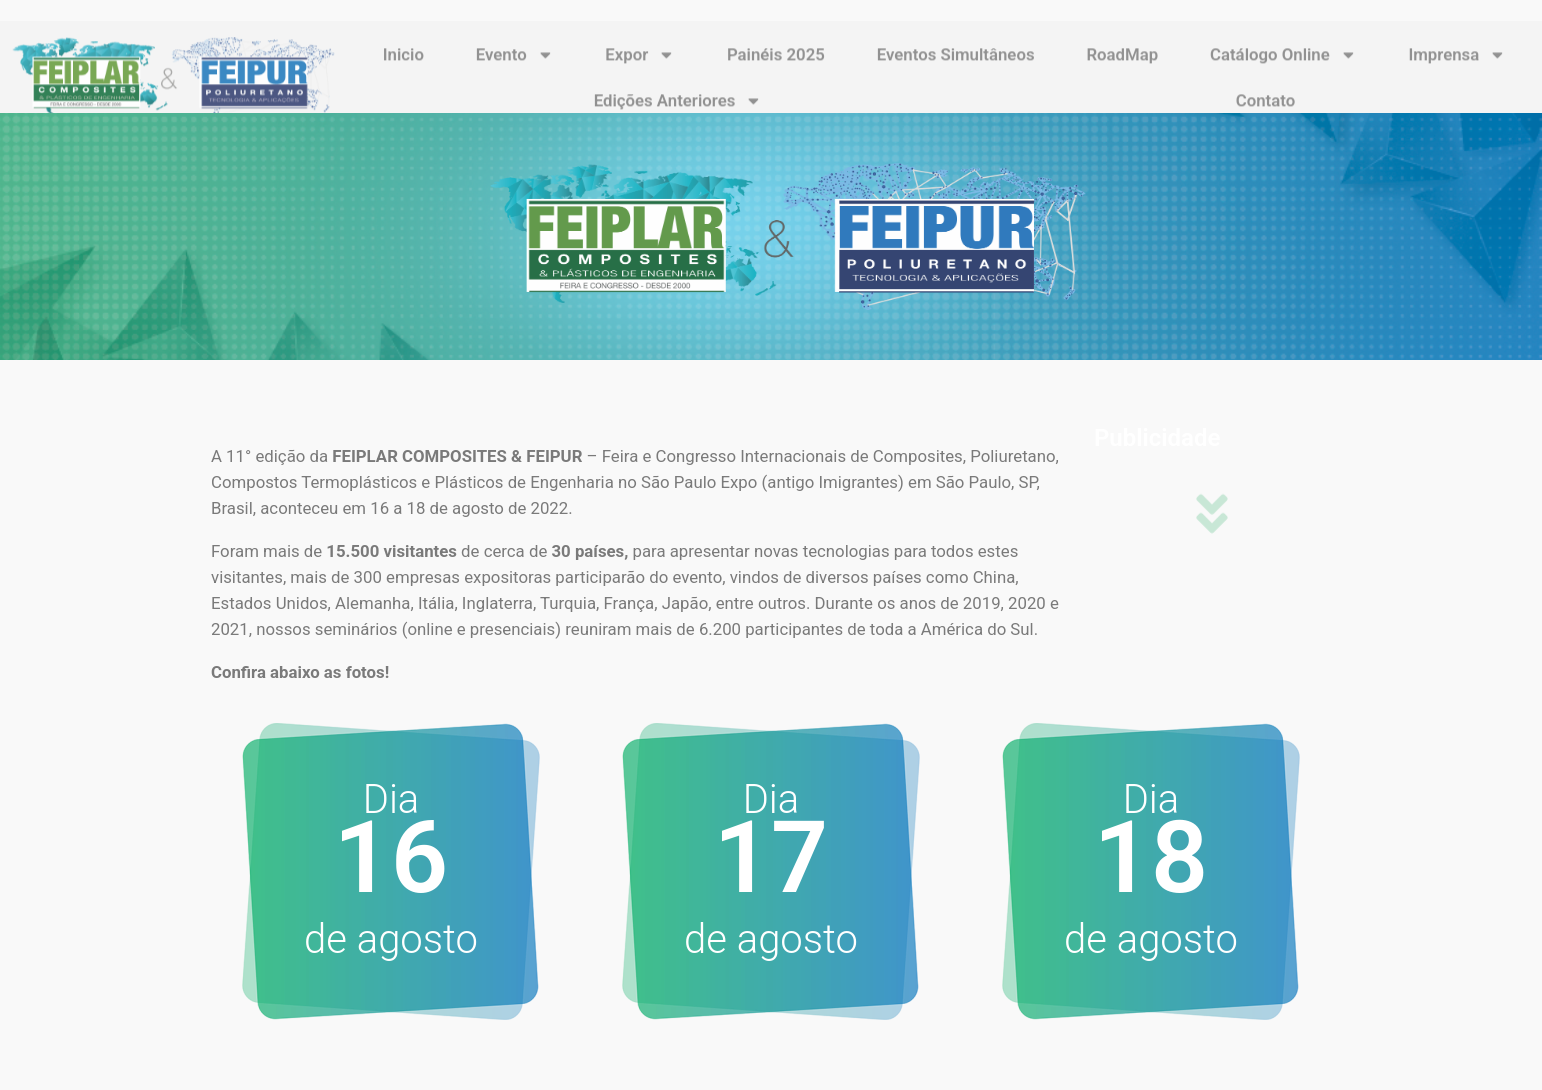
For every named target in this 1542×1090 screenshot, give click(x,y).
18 (1151, 857)
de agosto (391, 939)
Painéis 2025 (776, 78)
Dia (1151, 799)
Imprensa (1457, 78)
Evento (515, 78)
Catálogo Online (1283, 78)
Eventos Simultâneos (956, 78)
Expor (640, 78)
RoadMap (1122, 78)
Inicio (403, 78)
